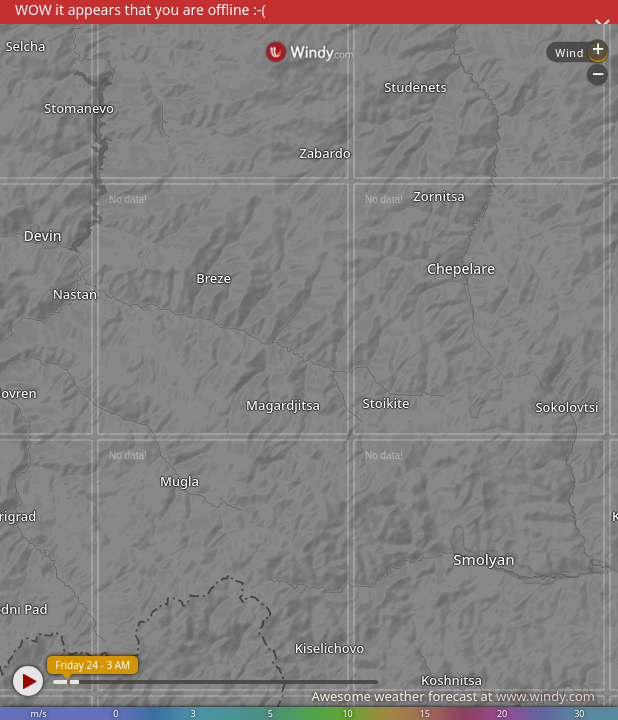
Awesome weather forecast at (453, 696)
